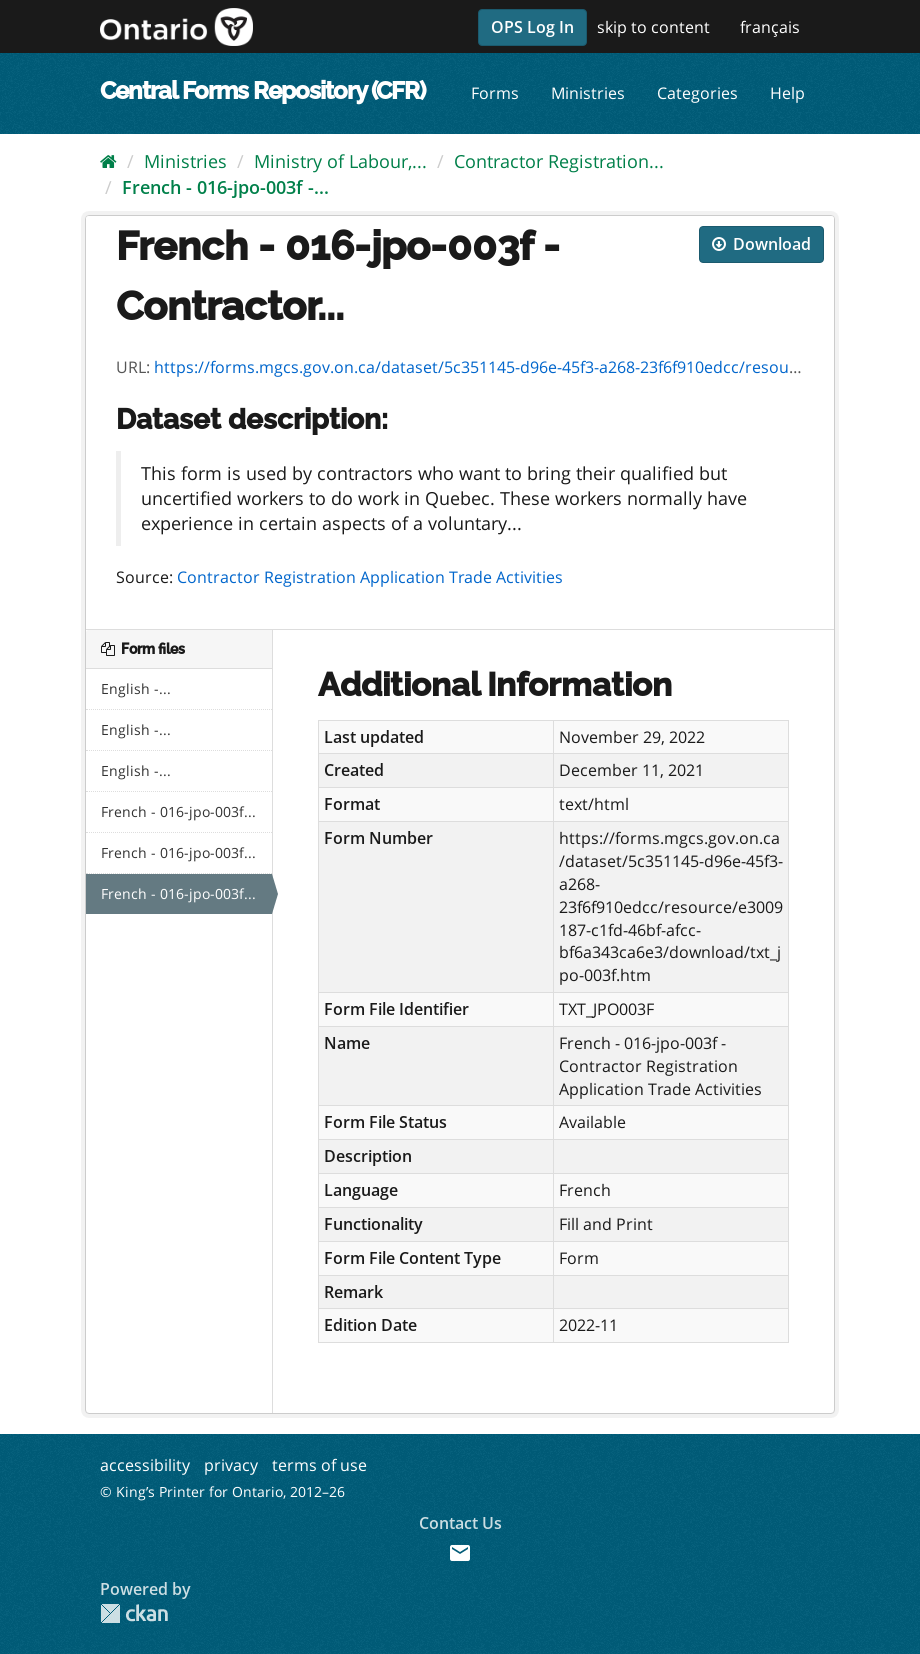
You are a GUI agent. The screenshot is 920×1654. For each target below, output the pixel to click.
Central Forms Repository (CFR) (262, 90)
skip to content (653, 27)
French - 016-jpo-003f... (178, 811)
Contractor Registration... (559, 161)
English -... (136, 688)
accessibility (145, 1465)
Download (761, 244)
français (770, 27)
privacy (231, 1465)
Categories (697, 93)
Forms (495, 93)
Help (787, 93)
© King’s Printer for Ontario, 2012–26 (222, 1491)
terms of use (319, 1465)
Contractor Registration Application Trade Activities (370, 577)
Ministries (588, 93)
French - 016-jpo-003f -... (225, 187)
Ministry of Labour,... (340, 161)
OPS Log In (532, 27)
